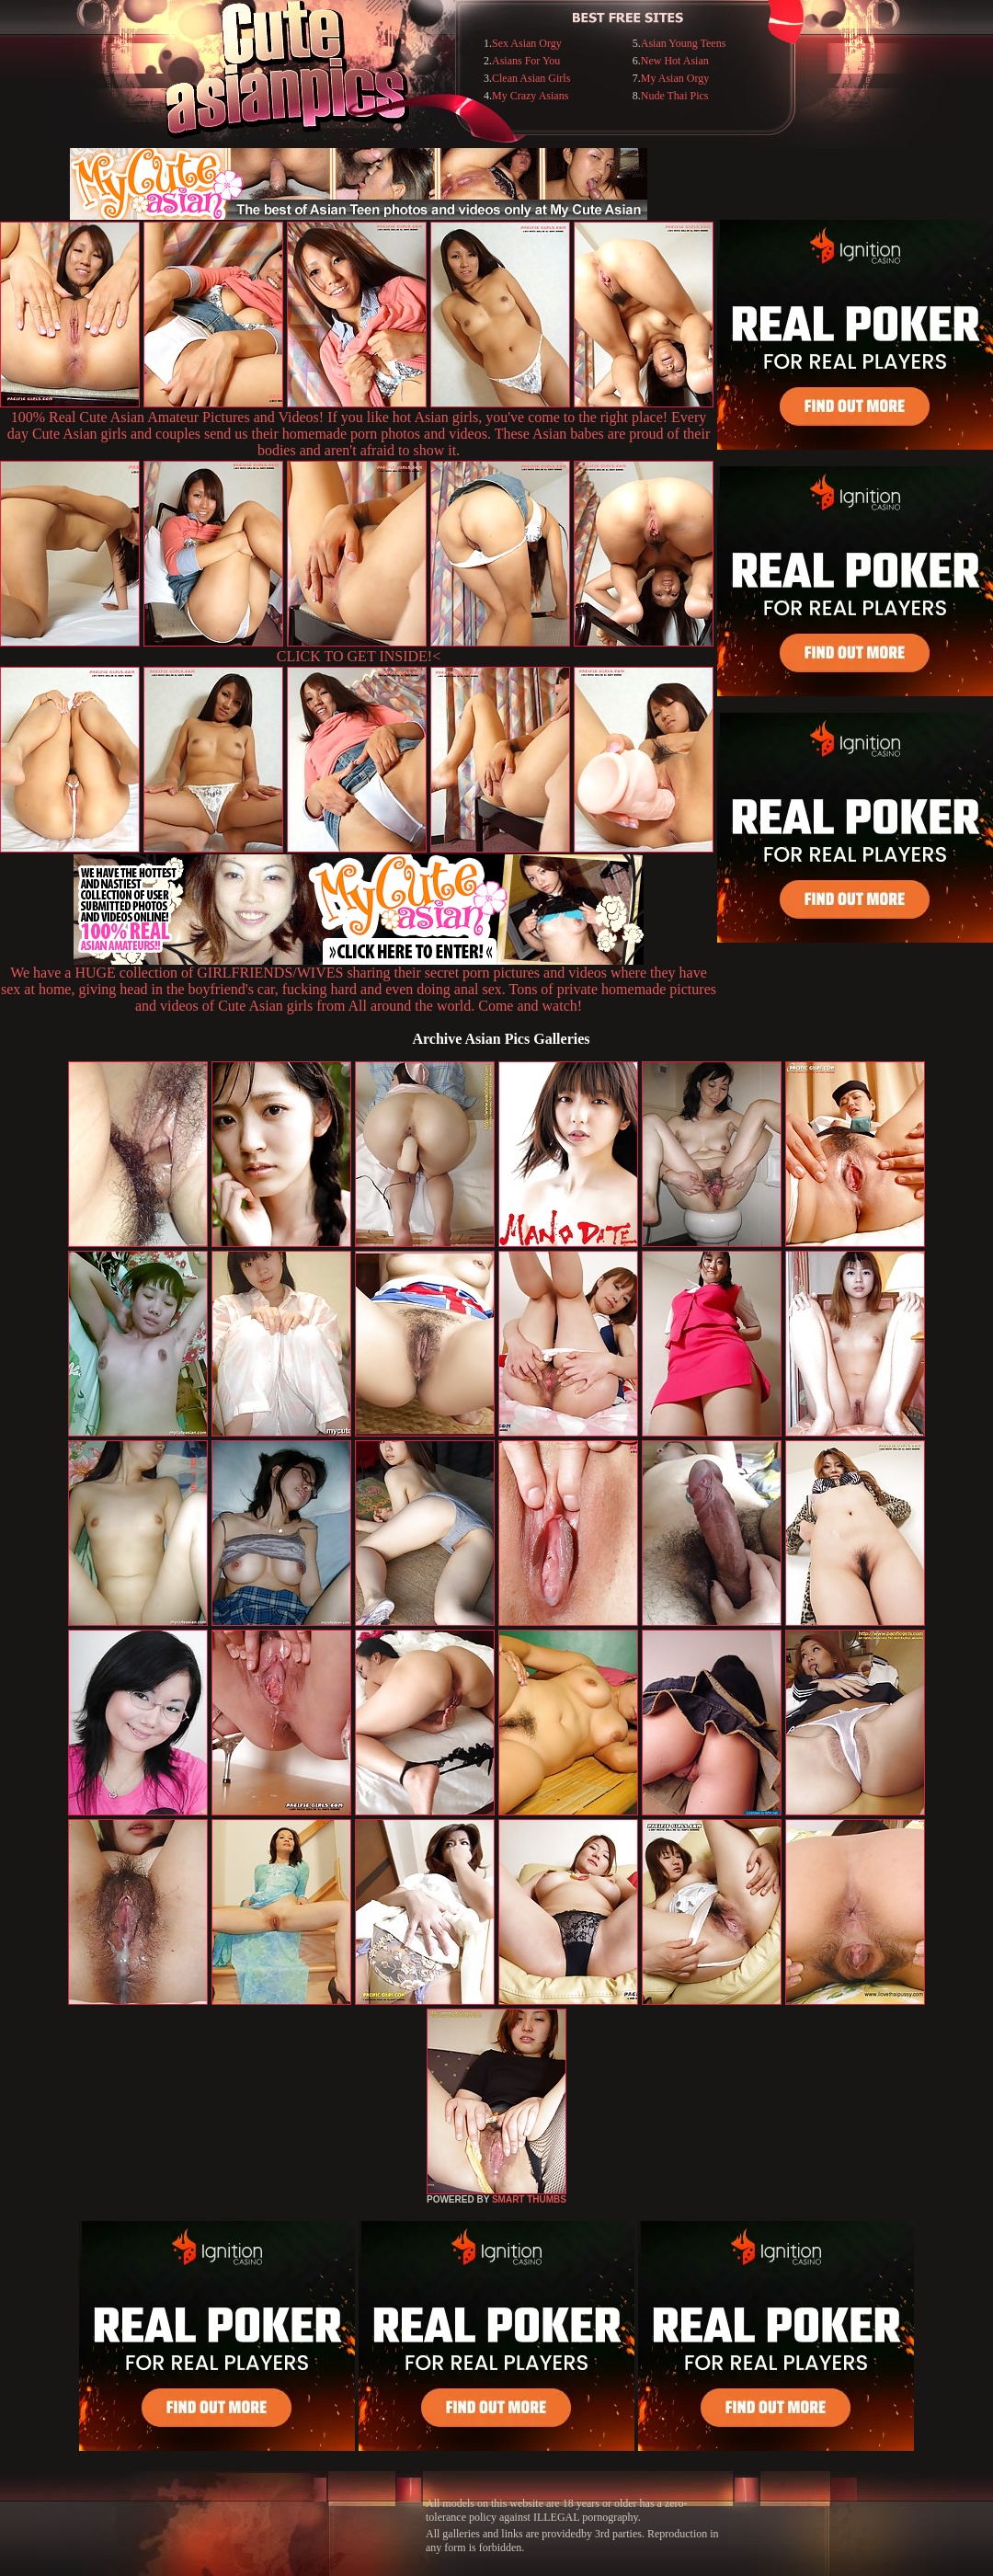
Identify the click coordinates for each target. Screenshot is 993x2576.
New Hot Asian (675, 60)
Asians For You (526, 60)
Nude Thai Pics (675, 95)
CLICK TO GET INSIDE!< (358, 656)
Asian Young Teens (683, 43)
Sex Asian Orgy (527, 43)
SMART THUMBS (529, 2199)
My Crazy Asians (530, 95)
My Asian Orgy (675, 78)
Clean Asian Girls (531, 78)
